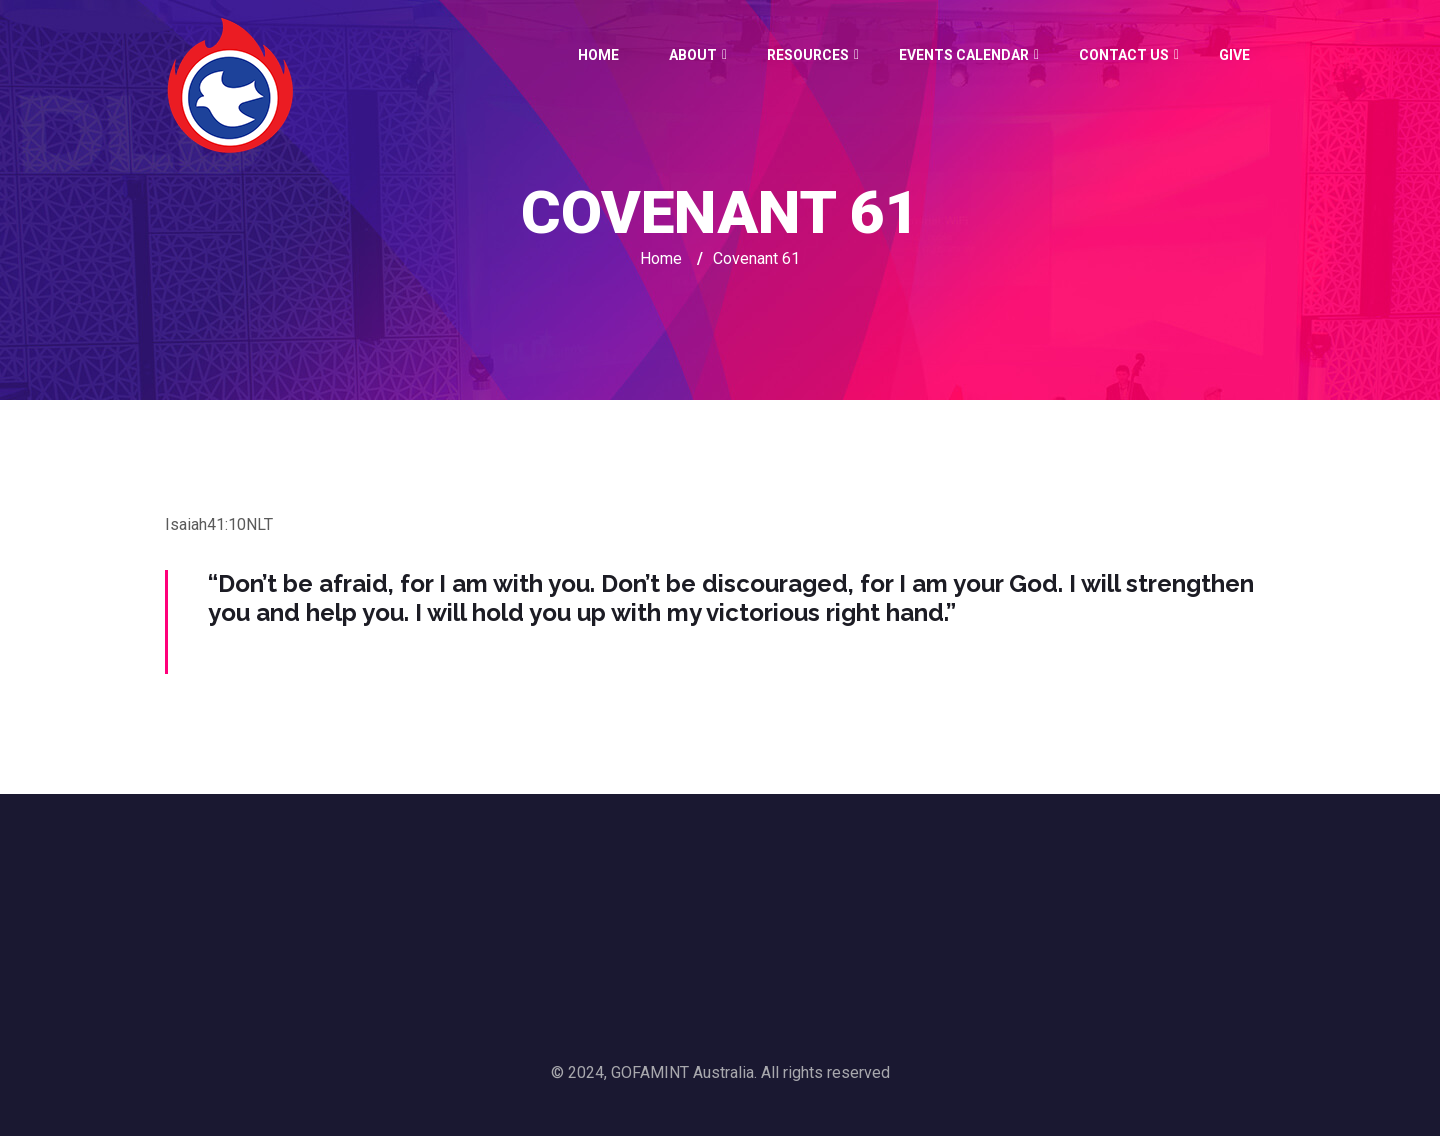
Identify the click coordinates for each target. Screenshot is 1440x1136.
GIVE (1234, 55)
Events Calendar (964, 55)
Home (598, 55)
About (693, 55)
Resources (808, 55)
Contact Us (1124, 55)
